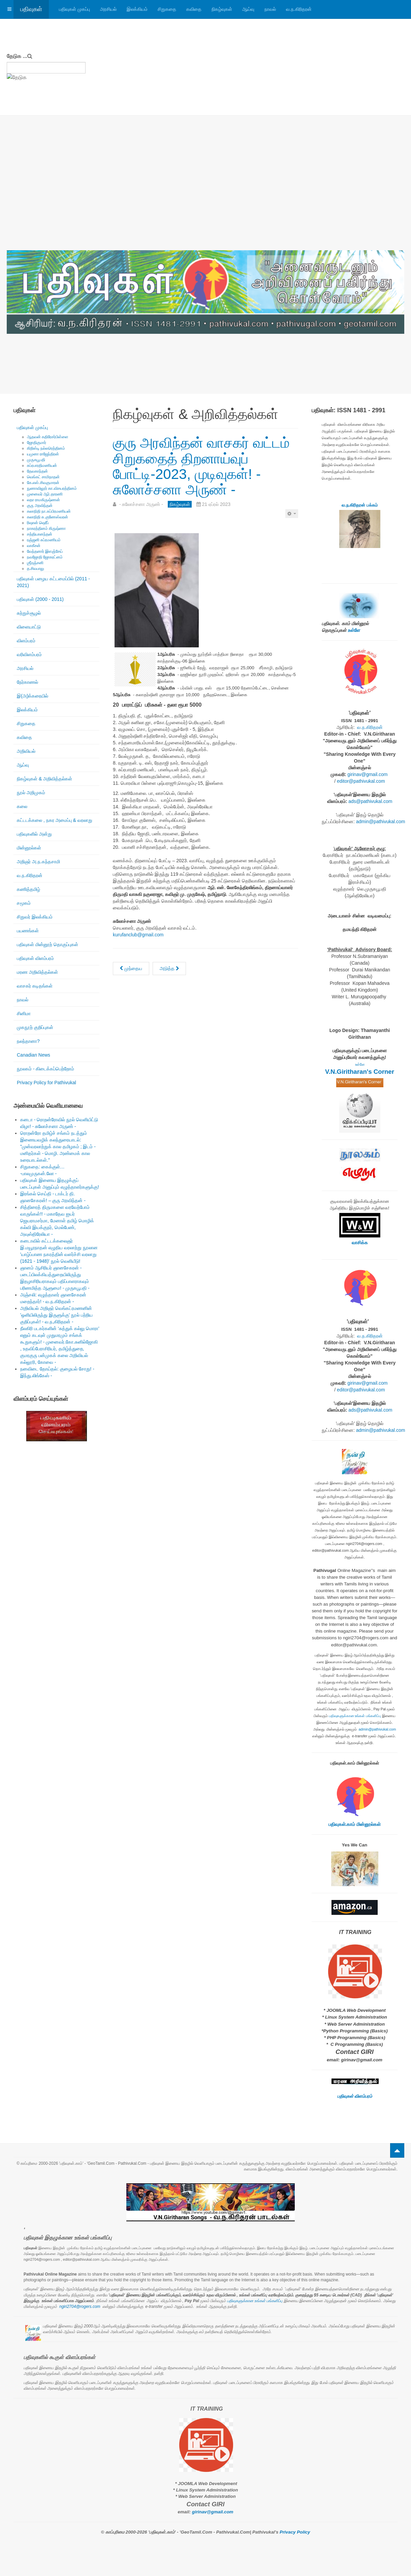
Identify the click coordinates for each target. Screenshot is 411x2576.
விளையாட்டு (29, 627)
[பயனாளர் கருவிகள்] (291, 513)
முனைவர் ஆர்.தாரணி (45, 494)
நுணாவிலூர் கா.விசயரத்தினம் (52, 488)
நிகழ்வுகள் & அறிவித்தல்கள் (44, 778)
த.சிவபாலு (35, 568)
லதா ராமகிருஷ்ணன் (43, 499)
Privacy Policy (295, 2532)
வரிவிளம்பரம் (29, 654)
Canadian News (33, 1055)
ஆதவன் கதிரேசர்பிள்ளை (47, 436)
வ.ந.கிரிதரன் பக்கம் (360, 505)
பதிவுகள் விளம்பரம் (35, 958)
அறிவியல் (26, 751)
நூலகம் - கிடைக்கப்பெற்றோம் (45, 1068)
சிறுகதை (167, 9)
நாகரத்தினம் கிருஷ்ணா (46, 528)
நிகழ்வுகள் (222, 9)
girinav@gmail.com (367, 774)
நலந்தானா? (28, 1041)
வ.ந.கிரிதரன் (299, 9)
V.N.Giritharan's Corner (359, 1071)
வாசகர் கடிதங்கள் (35, 986)
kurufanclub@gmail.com (138, 934)
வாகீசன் (33, 545)
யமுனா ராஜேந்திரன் (43, 454)
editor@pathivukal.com (361, 781)
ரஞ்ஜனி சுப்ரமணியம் (44, 540)
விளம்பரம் (26, 640)
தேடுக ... (17, 56)
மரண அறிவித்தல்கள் (37, 972)
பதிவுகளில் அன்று (34, 834)
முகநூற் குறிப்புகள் (35, 1027)
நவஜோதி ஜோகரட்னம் (45, 557)
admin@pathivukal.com (380, 821)
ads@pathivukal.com (370, 801)
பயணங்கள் (28, 930)
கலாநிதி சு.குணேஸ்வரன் (47, 517)
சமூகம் (24, 903)
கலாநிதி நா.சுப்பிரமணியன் (49, 511)
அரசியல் (108, 9)
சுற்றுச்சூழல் (29, 613)
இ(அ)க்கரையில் (32, 696)
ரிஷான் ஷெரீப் (38, 522)
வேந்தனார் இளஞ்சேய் (45, 551)
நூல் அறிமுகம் (31, 792)
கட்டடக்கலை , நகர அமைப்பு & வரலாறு (54, 820)
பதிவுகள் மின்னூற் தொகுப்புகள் (47, 944)
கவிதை (193, 9)
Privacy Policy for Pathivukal (46, 1082)
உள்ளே (354, 630)
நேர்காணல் (27, 682)
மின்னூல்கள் (29, 847)
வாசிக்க (360, 1242)
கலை (22, 806)
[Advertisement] (205, 200)
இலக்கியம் (137, 9)
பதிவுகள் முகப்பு (74, 9)
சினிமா (24, 1013)
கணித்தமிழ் (28, 889)
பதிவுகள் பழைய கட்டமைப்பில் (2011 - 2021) (53, 582)
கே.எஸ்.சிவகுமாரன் (43, 482)
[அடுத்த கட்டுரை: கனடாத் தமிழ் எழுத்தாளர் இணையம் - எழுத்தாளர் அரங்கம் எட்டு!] (169, 968)
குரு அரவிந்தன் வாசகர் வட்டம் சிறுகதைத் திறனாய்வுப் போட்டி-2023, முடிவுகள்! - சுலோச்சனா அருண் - (201, 466)
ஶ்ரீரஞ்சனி (35, 562)
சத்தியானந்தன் (39, 534)
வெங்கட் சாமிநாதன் (43, 477)
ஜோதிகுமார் (36, 442)
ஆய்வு (248, 9)
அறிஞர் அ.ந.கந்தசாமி (38, 861)
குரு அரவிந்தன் (40, 505)
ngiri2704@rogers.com (79, 2306)
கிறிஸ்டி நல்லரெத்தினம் (46, 448)
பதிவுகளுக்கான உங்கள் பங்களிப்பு (355, 1716)
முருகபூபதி (36, 459)
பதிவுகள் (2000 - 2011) (40, 599)
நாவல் (270, 9)
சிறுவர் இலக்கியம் (35, 917)
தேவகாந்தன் (37, 471)
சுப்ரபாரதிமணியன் (42, 465)
